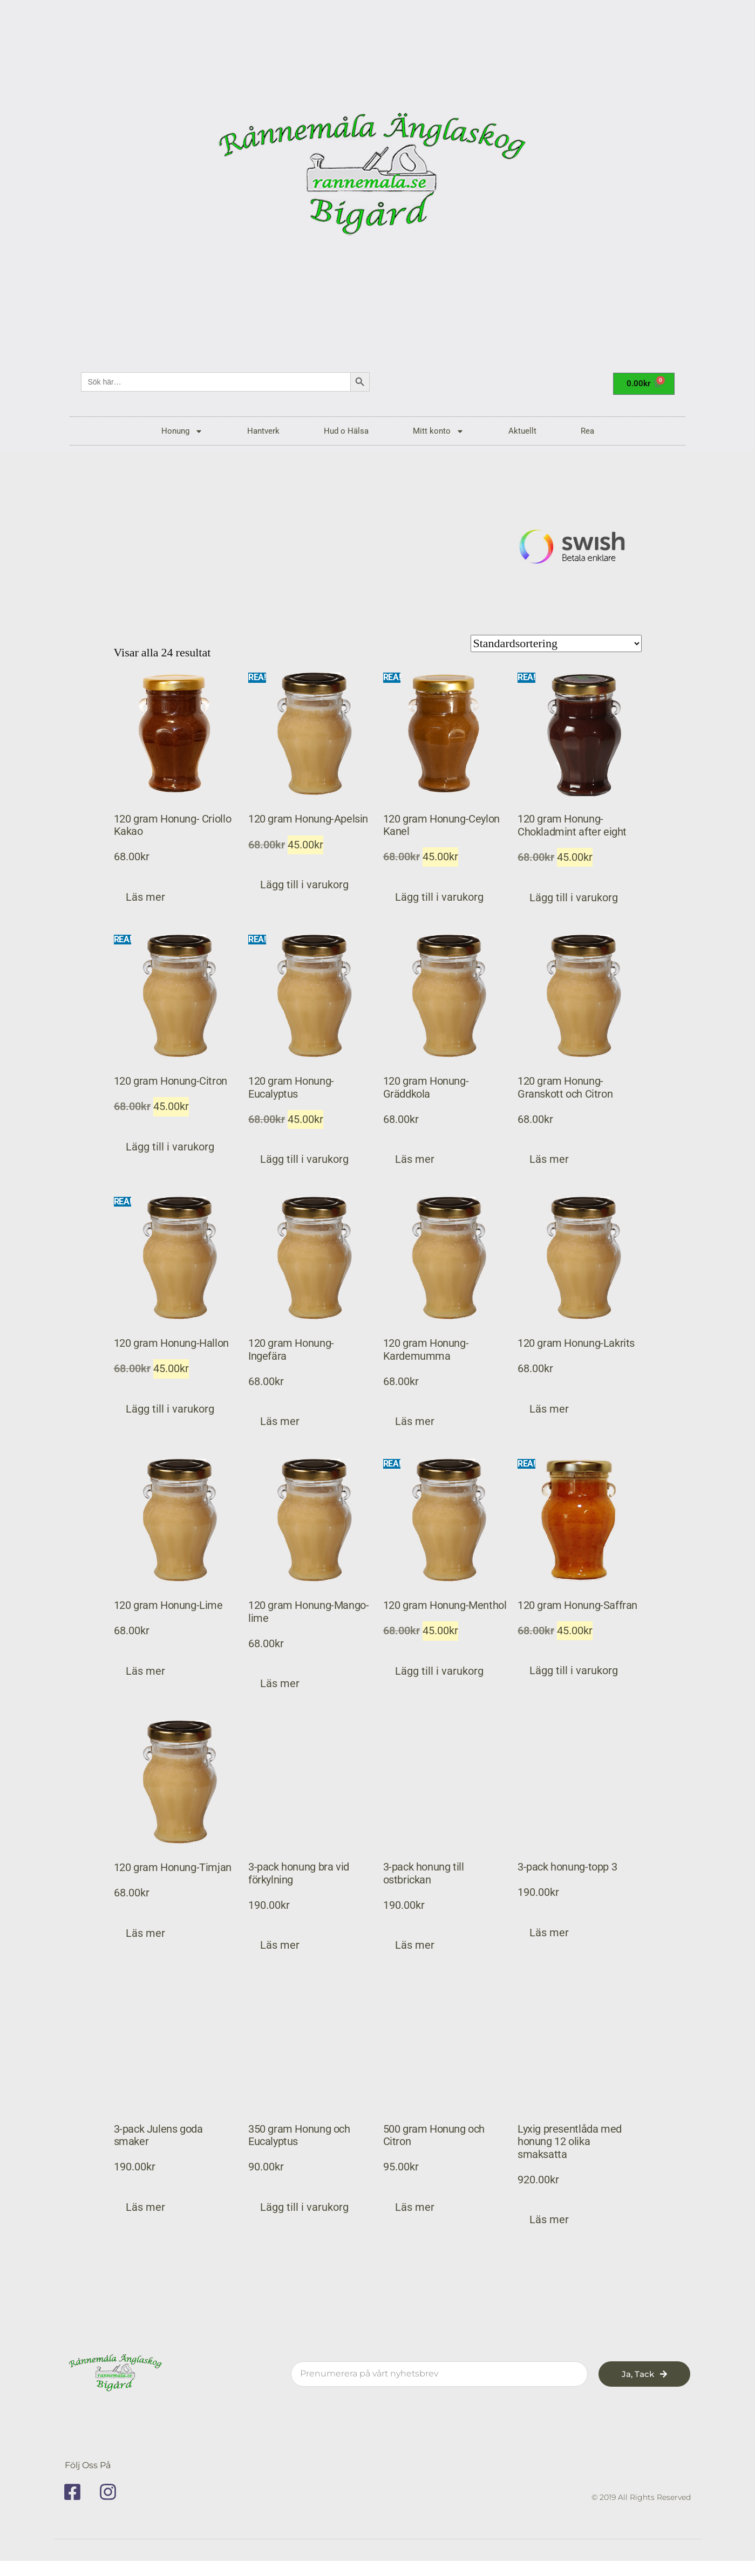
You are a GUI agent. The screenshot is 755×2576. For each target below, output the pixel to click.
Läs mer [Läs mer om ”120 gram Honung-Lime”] (145, 1671)
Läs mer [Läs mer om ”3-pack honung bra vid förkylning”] (280, 1946)
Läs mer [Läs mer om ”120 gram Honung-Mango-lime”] (280, 1683)
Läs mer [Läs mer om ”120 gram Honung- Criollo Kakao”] (145, 897)
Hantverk (263, 431)
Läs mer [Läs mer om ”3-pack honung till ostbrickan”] (414, 1946)
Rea (587, 431)
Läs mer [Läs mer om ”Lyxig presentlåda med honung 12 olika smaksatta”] (549, 2220)
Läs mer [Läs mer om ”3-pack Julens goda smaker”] (145, 2207)
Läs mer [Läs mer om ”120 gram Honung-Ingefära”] (280, 1421)
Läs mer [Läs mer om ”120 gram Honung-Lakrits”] (549, 1409)
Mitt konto (438, 431)
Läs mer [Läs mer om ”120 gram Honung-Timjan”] (145, 1933)
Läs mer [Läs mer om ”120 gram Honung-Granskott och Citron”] (549, 1159)
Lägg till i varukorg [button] (304, 885)
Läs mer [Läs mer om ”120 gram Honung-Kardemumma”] (414, 1421)
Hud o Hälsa (346, 431)
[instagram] (112, 2492)
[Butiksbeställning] (556, 643)
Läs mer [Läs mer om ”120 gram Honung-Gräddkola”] (414, 1159)
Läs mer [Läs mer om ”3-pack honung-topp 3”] (549, 1933)
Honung (182, 431)
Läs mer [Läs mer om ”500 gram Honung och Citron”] (414, 2207)
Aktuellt (522, 431)
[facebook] (76, 2492)
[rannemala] (377, 178)
